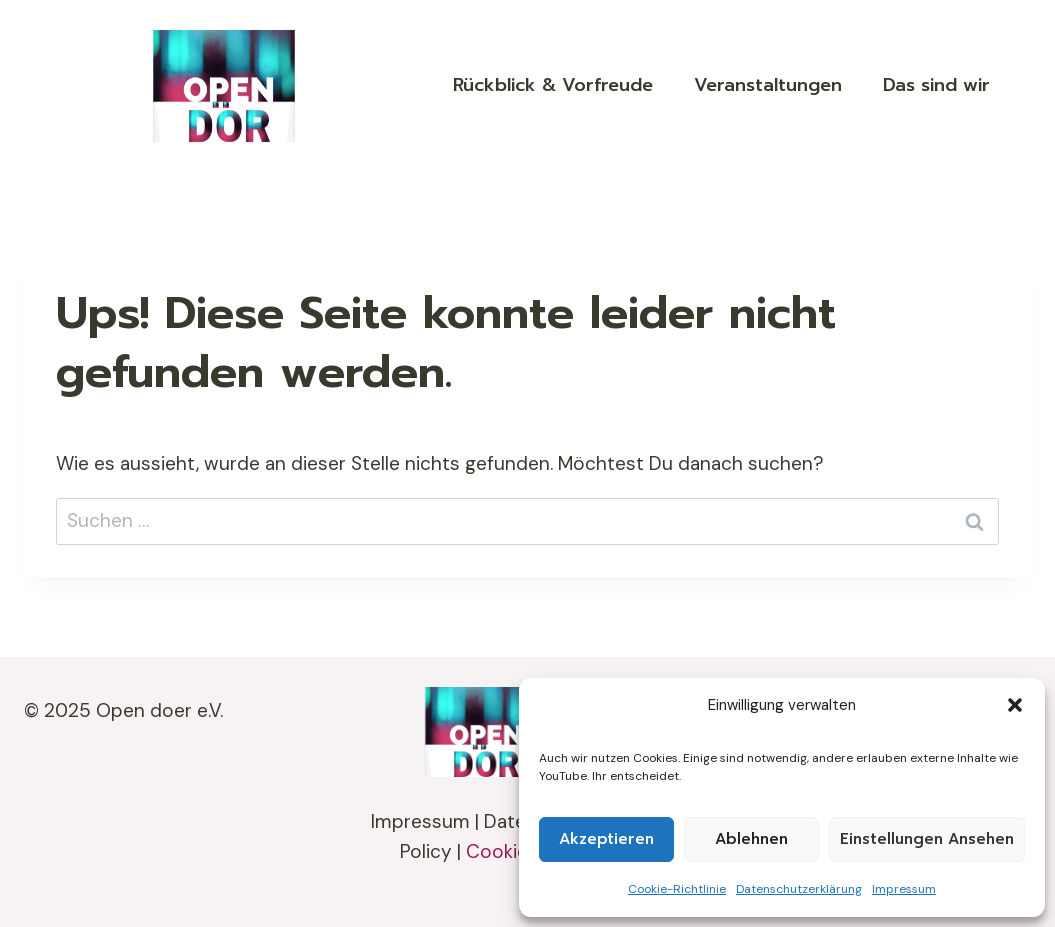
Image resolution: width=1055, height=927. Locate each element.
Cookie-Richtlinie (677, 889)
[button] (1015, 705)
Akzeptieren (606, 839)
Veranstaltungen (768, 85)
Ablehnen (751, 839)
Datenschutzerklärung (799, 889)
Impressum (904, 889)
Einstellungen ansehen (927, 839)
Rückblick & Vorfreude (553, 85)
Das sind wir (936, 85)
